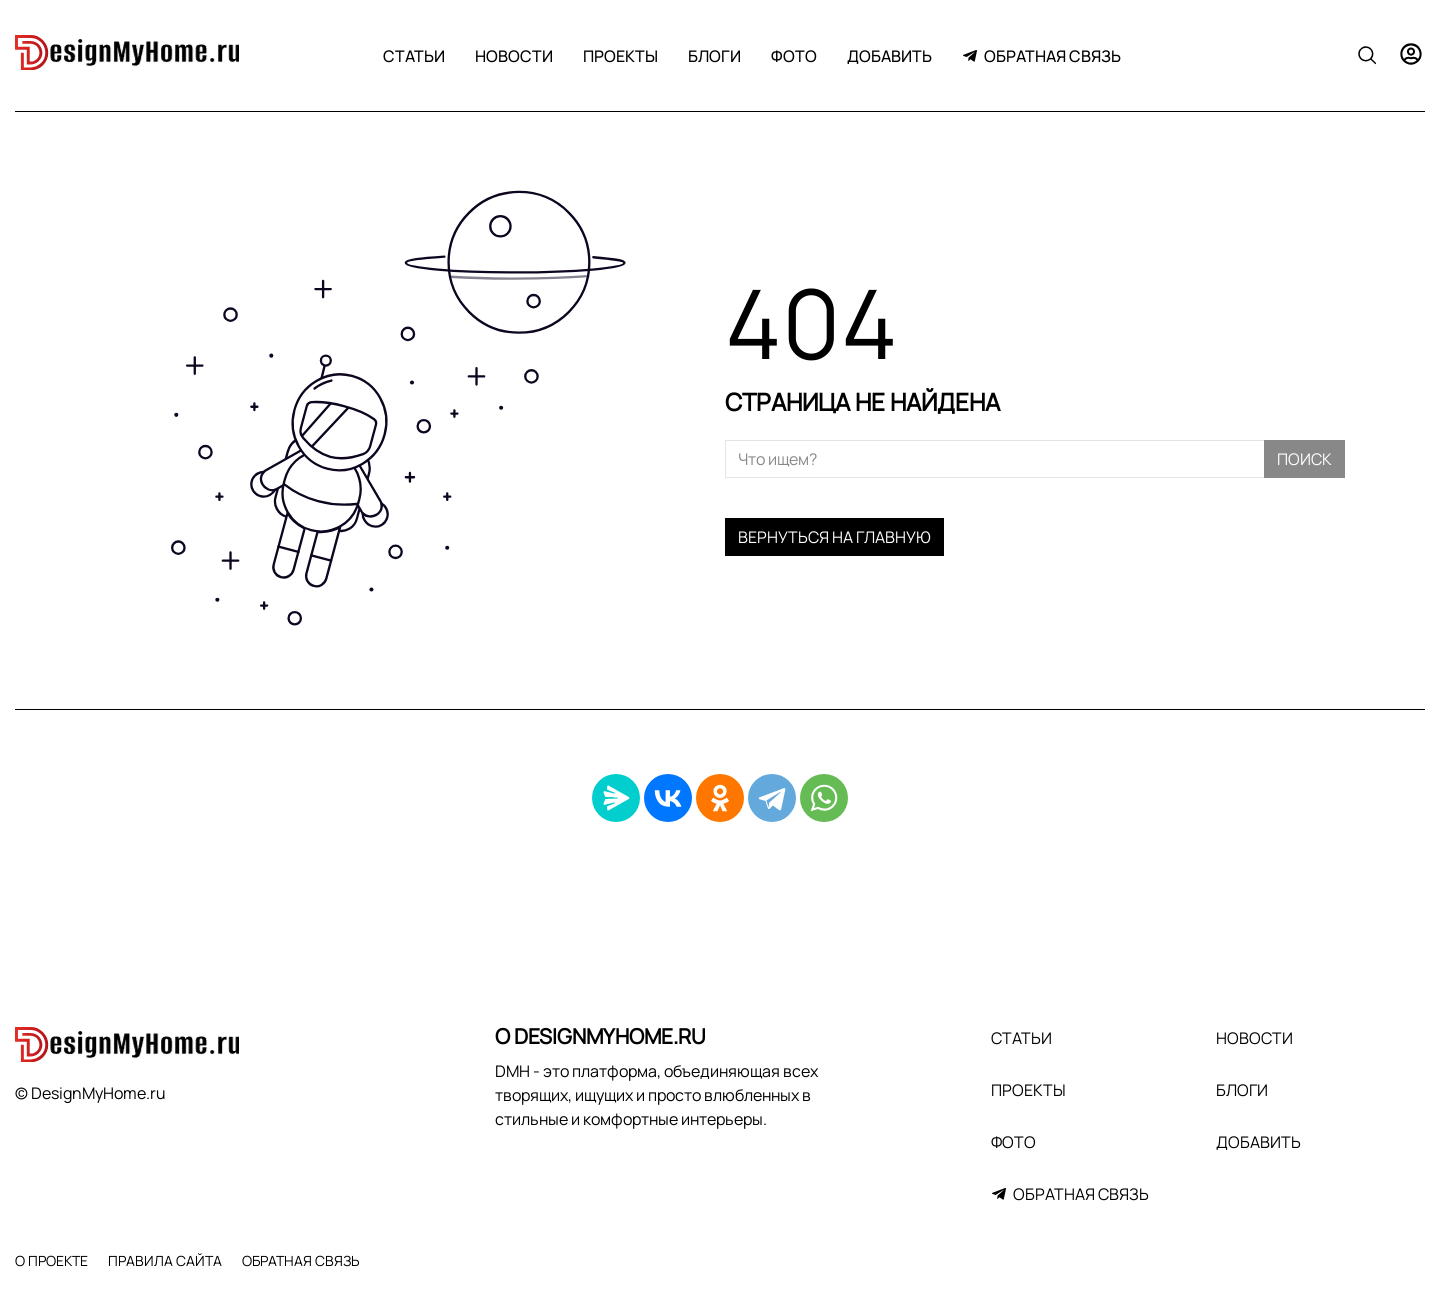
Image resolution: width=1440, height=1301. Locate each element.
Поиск (1304, 459)
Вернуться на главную (834, 537)
